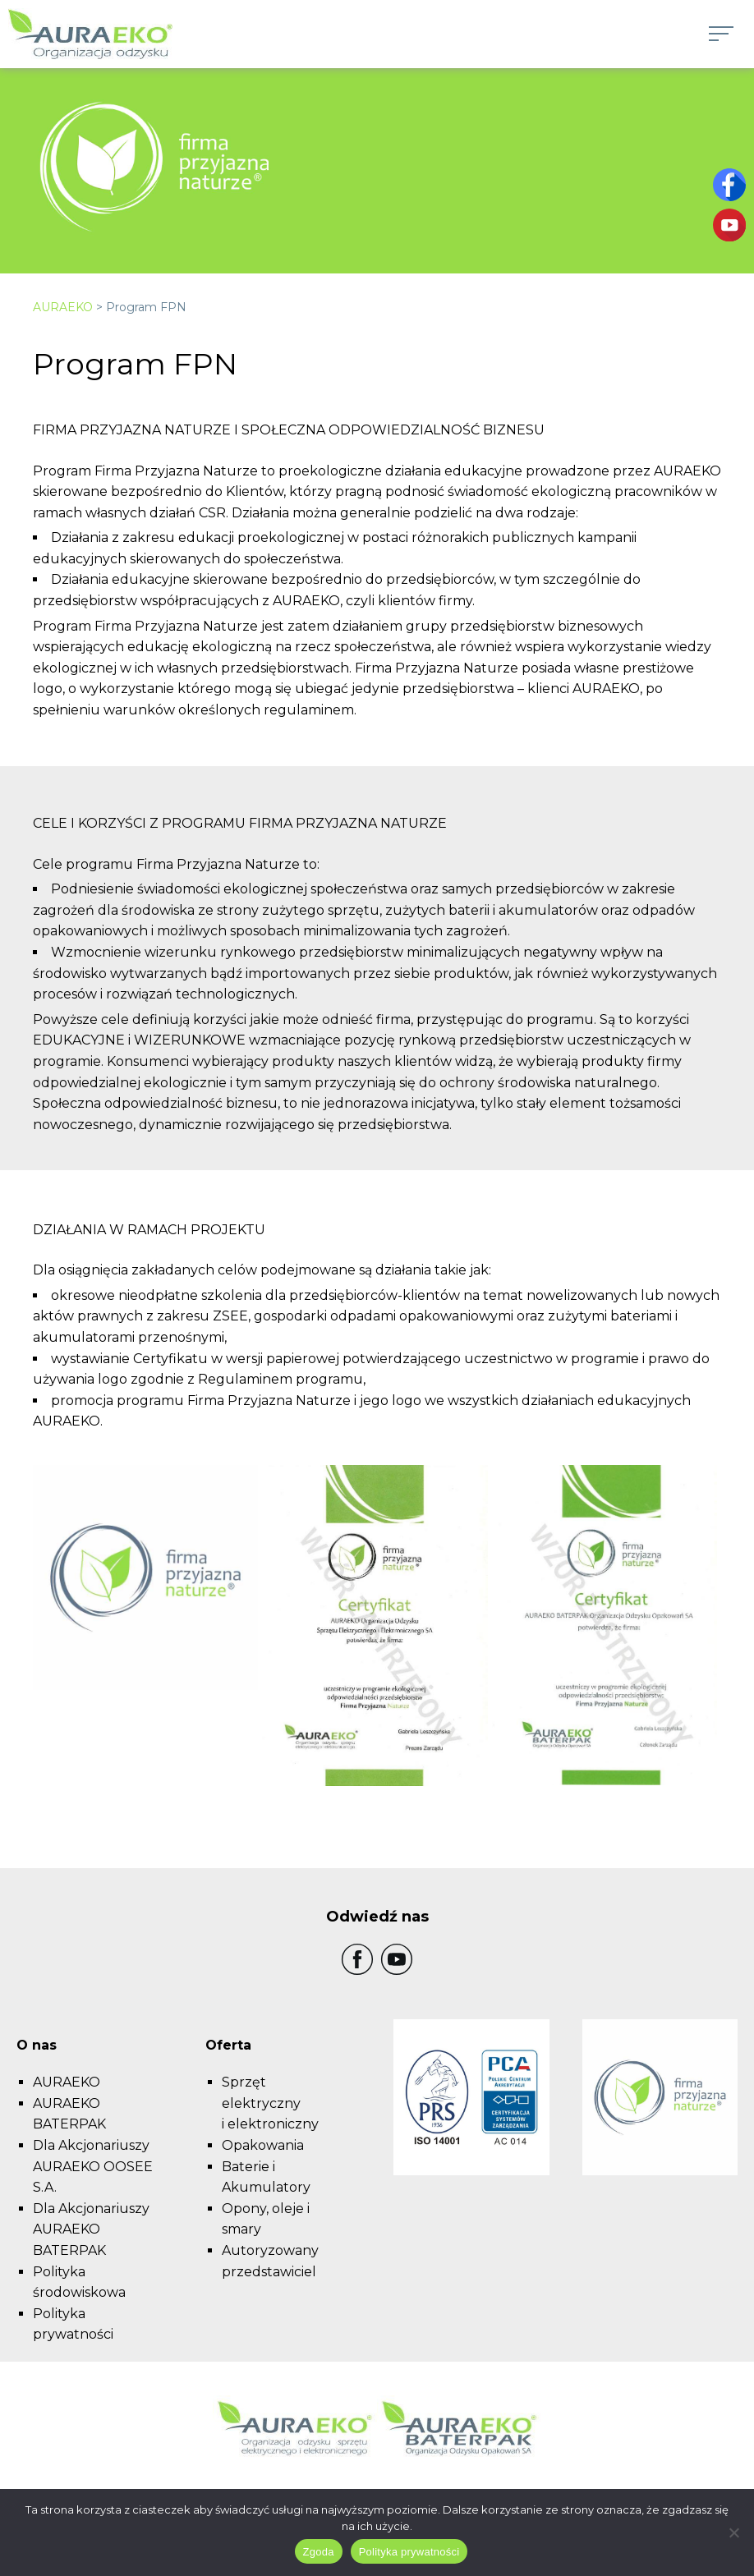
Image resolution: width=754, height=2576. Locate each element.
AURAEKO (63, 307)
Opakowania (263, 2145)
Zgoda (318, 2552)
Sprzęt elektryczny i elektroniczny (270, 2103)
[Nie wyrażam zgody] (733, 2532)
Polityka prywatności (409, 2552)
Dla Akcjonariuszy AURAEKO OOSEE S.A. (93, 2166)
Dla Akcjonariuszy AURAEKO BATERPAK (91, 2229)
